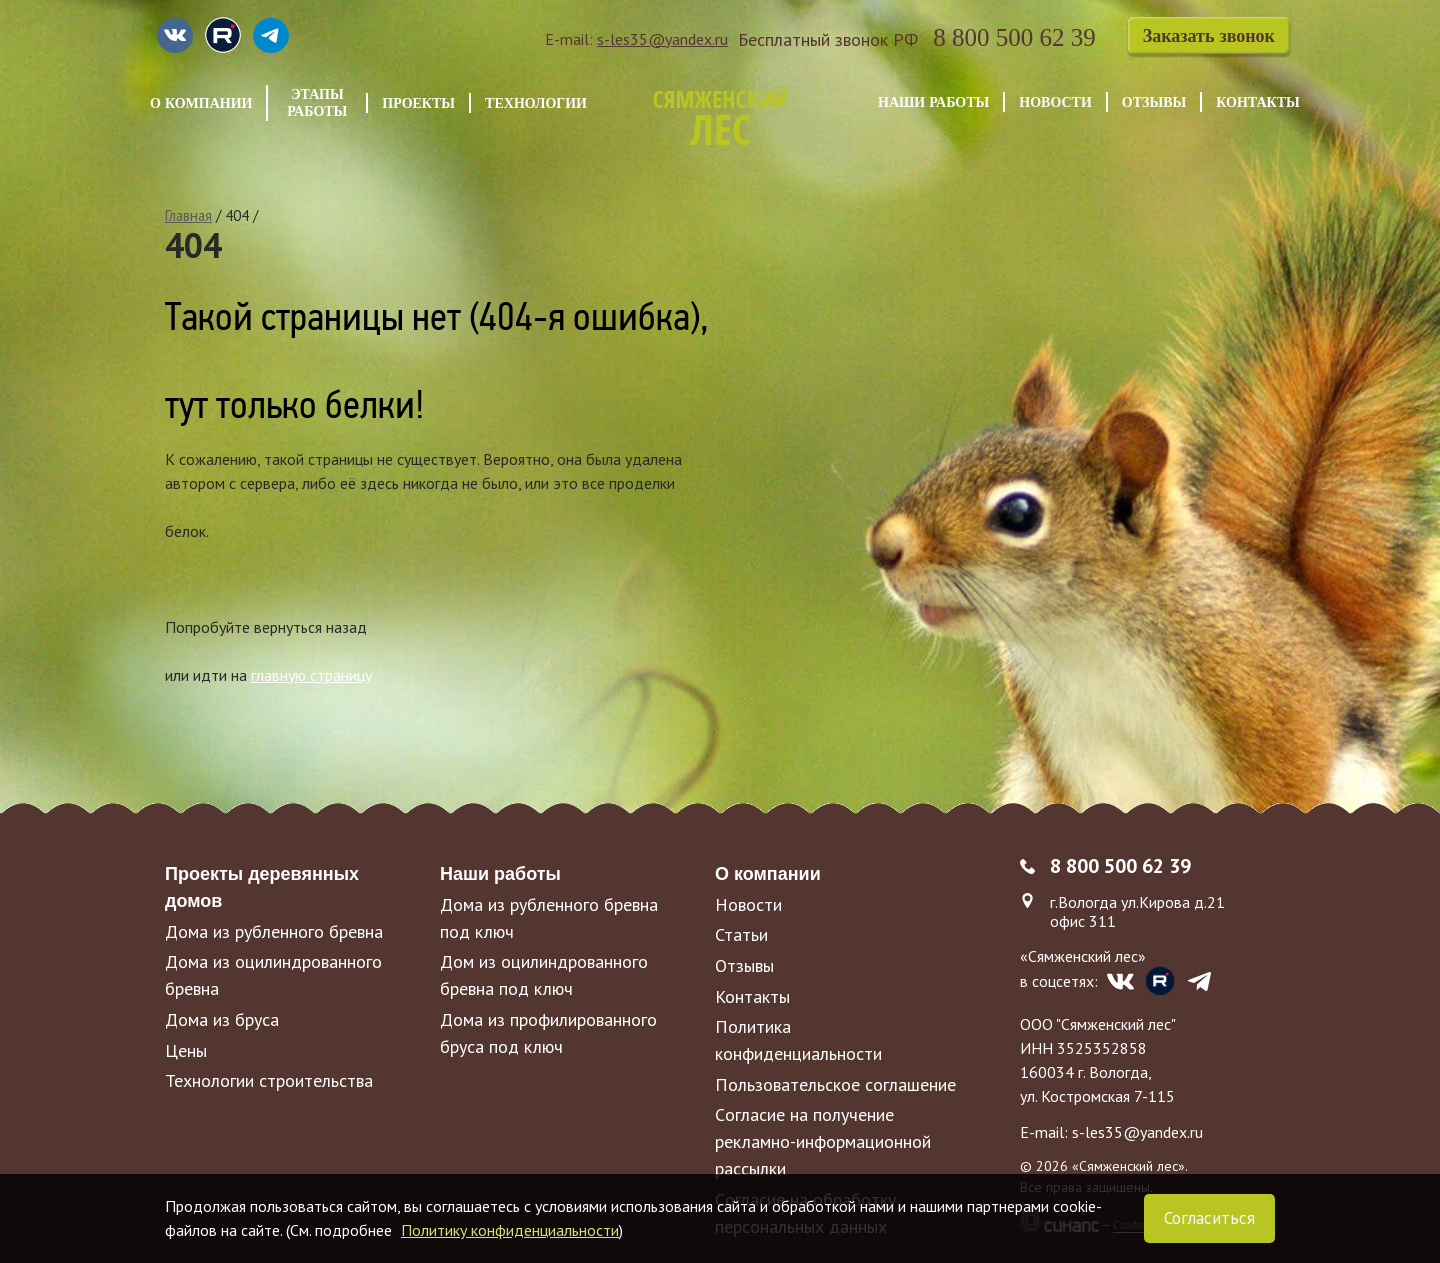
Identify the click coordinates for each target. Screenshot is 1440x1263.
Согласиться (1209, 1218)
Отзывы (1154, 102)
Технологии (536, 103)
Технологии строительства (269, 1080)
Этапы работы (317, 102)
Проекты (418, 103)
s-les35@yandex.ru (662, 39)
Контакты (1258, 102)
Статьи (741, 934)
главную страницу (311, 675)
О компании (201, 103)
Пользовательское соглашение (835, 1084)
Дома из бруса (222, 1019)
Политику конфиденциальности (510, 1230)
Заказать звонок (1209, 35)
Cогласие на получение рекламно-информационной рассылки (823, 1141)
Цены (186, 1050)
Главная (188, 215)
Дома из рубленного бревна (274, 931)
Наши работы (933, 102)
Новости (1055, 102)
